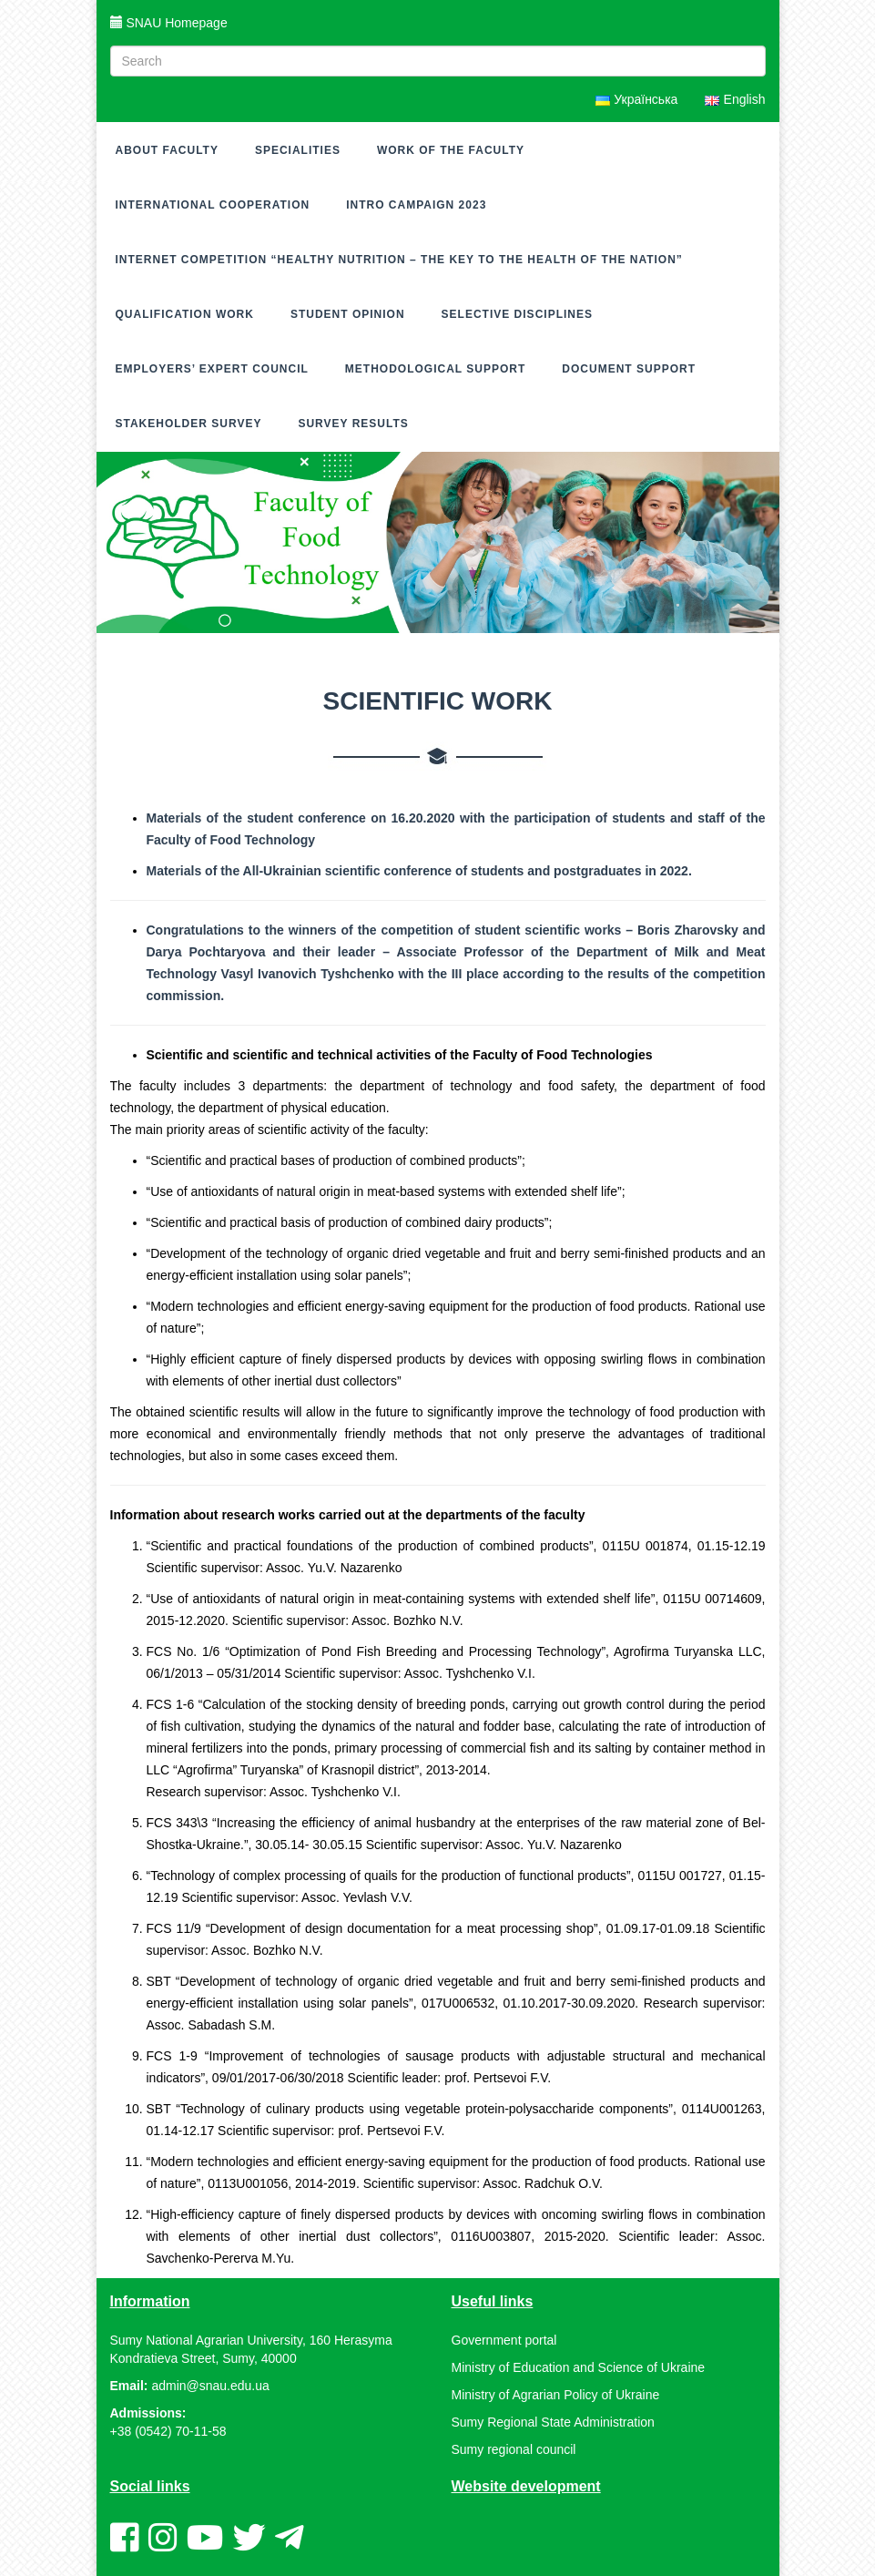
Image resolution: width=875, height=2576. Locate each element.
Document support (629, 369)
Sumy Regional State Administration (553, 2422)
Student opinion (347, 314)
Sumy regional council (514, 2449)
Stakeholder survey (189, 423)
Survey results (353, 423)
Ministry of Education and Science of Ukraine (579, 2367)
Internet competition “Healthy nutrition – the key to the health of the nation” (399, 259)
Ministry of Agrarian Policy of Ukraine (556, 2394)
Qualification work (185, 314)
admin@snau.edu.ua (210, 2385)
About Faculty (167, 150)
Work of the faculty (450, 150)
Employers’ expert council (212, 369)
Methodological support (435, 369)
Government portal (504, 2340)
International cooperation (213, 205)
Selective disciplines (517, 314)
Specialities (298, 150)
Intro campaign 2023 (416, 205)
